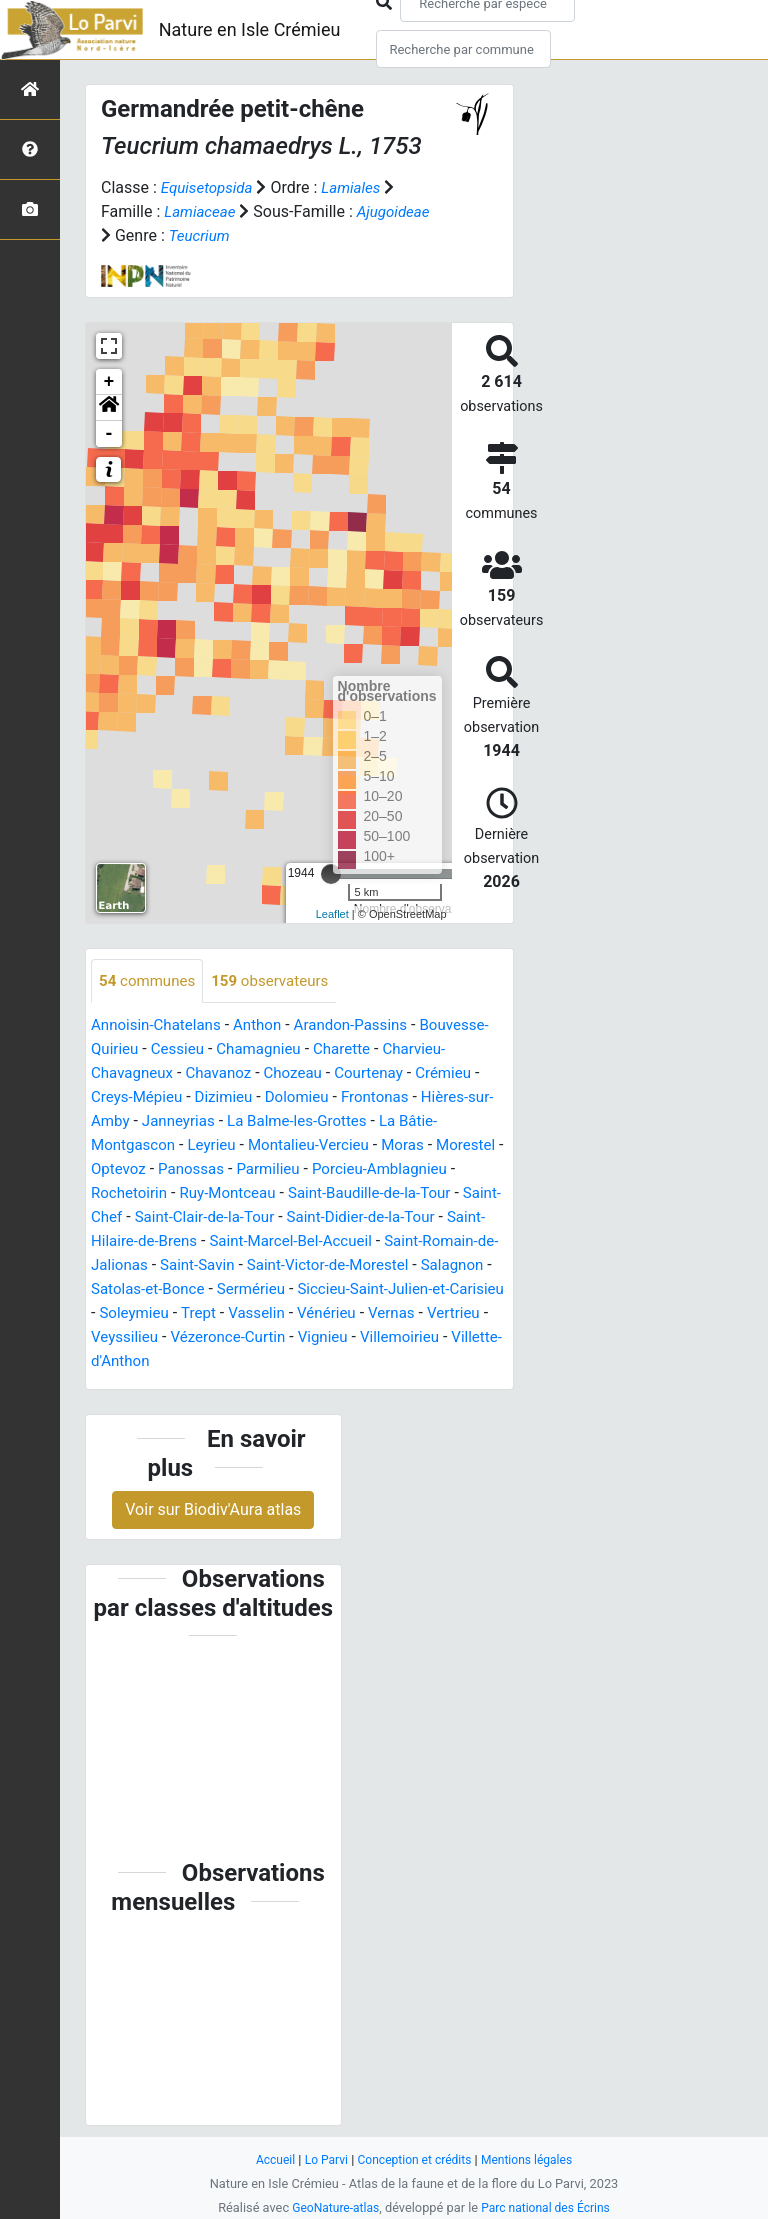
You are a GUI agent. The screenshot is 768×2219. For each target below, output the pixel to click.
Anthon (266, 1026)
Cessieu (255, 1050)
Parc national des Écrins (548, 2207)
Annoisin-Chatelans (160, 1026)
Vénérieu (244, 1338)
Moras (460, 1146)
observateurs (279, 981)
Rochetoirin (228, 1194)
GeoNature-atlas (331, 2207)
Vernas (312, 1338)
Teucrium (201, 235)
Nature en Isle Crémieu (250, 29)
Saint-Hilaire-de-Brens (250, 1242)
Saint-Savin (389, 1266)
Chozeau (371, 1074)
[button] (109, 408)
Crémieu (120, 1098)
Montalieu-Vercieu (361, 1146)
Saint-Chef (211, 1218)
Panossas (272, 1170)
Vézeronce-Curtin (152, 1362)
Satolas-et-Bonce (373, 1290)
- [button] (109, 434)
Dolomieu (380, 1098)
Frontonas (462, 1098)
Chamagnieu (341, 1050)
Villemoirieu (333, 1362)
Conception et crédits (414, 2159)
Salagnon (268, 1290)
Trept (109, 1338)
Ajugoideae (399, 211)
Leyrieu (259, 1146)
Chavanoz (292, 1074)
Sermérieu (127, 1314)
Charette (428, 1050)
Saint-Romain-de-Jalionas (247, 1266)
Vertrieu (377, 1338)
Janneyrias (259, 1122)
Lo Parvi (321, 2159)
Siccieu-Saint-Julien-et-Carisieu (286, 1314)
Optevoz (195, 1170)
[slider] (331, 874)
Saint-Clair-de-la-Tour (335, 1218)
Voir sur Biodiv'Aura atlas (213, 1510)
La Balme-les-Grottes (385, 1122)
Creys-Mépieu (211, 1098)
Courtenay (450, 1074)
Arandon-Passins (365, 1026)
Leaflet (332, 914)
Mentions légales (532, 2159)
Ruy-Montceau (333, 1194)
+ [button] (109, 382)
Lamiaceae (202, 211)
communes (150, 981)
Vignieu (252, 1362)
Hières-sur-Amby (150, 1122)
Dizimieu (302, 1098)
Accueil (268, 2159)
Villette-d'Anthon (445, 1362)
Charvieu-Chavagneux (168, 1074)
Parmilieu (352, 1170)
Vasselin (170, 1338)
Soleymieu (445, 1314)
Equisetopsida (210, 187)
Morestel (122, 1170)
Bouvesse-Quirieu (153, 1050)
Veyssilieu (453, 1338)
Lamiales (358, 187)
